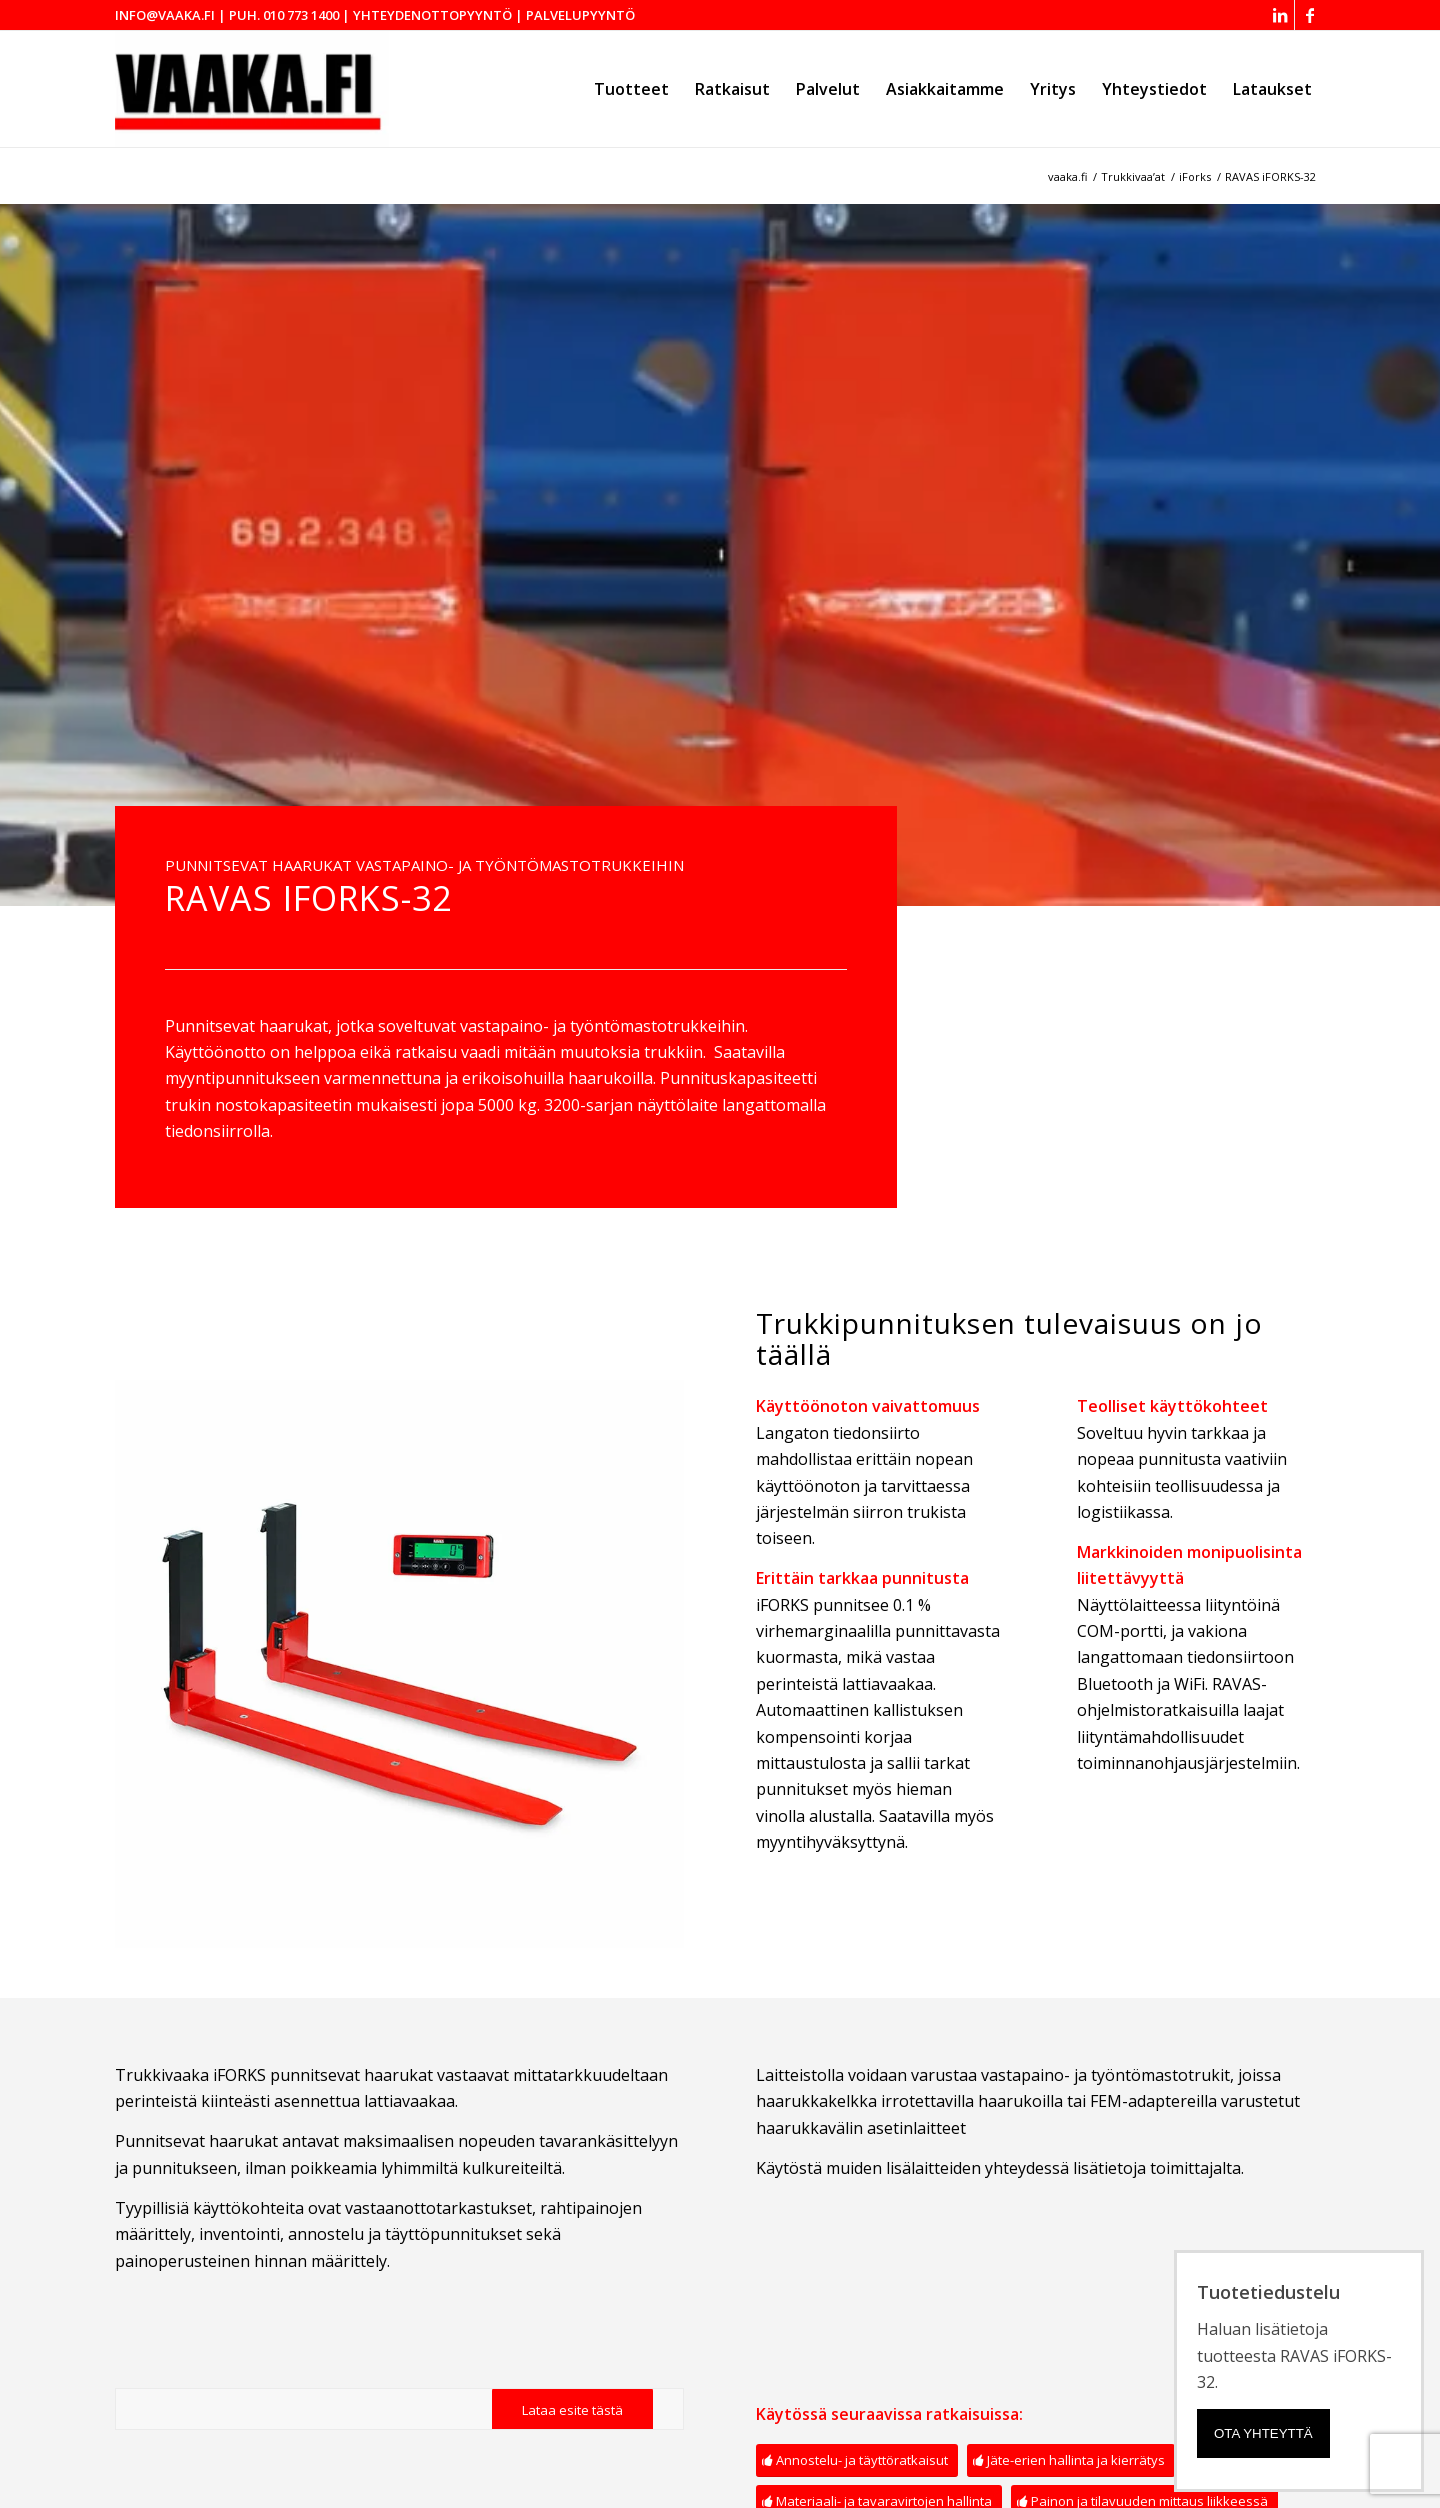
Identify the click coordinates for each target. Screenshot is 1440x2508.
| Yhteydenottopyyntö (427, 15)
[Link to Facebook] (1310, 15)
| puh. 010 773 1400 (278, 15)
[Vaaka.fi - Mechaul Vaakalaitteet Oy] (252, 89)
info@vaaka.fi (165, 15)
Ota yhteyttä (1263, 2433)
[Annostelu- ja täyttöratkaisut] (857, 2460)
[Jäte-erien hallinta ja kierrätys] (1071, 2460)
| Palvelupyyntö (575, 15)
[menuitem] (631, 89)
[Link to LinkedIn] (1279, 15)
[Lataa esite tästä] (572, 2410)
